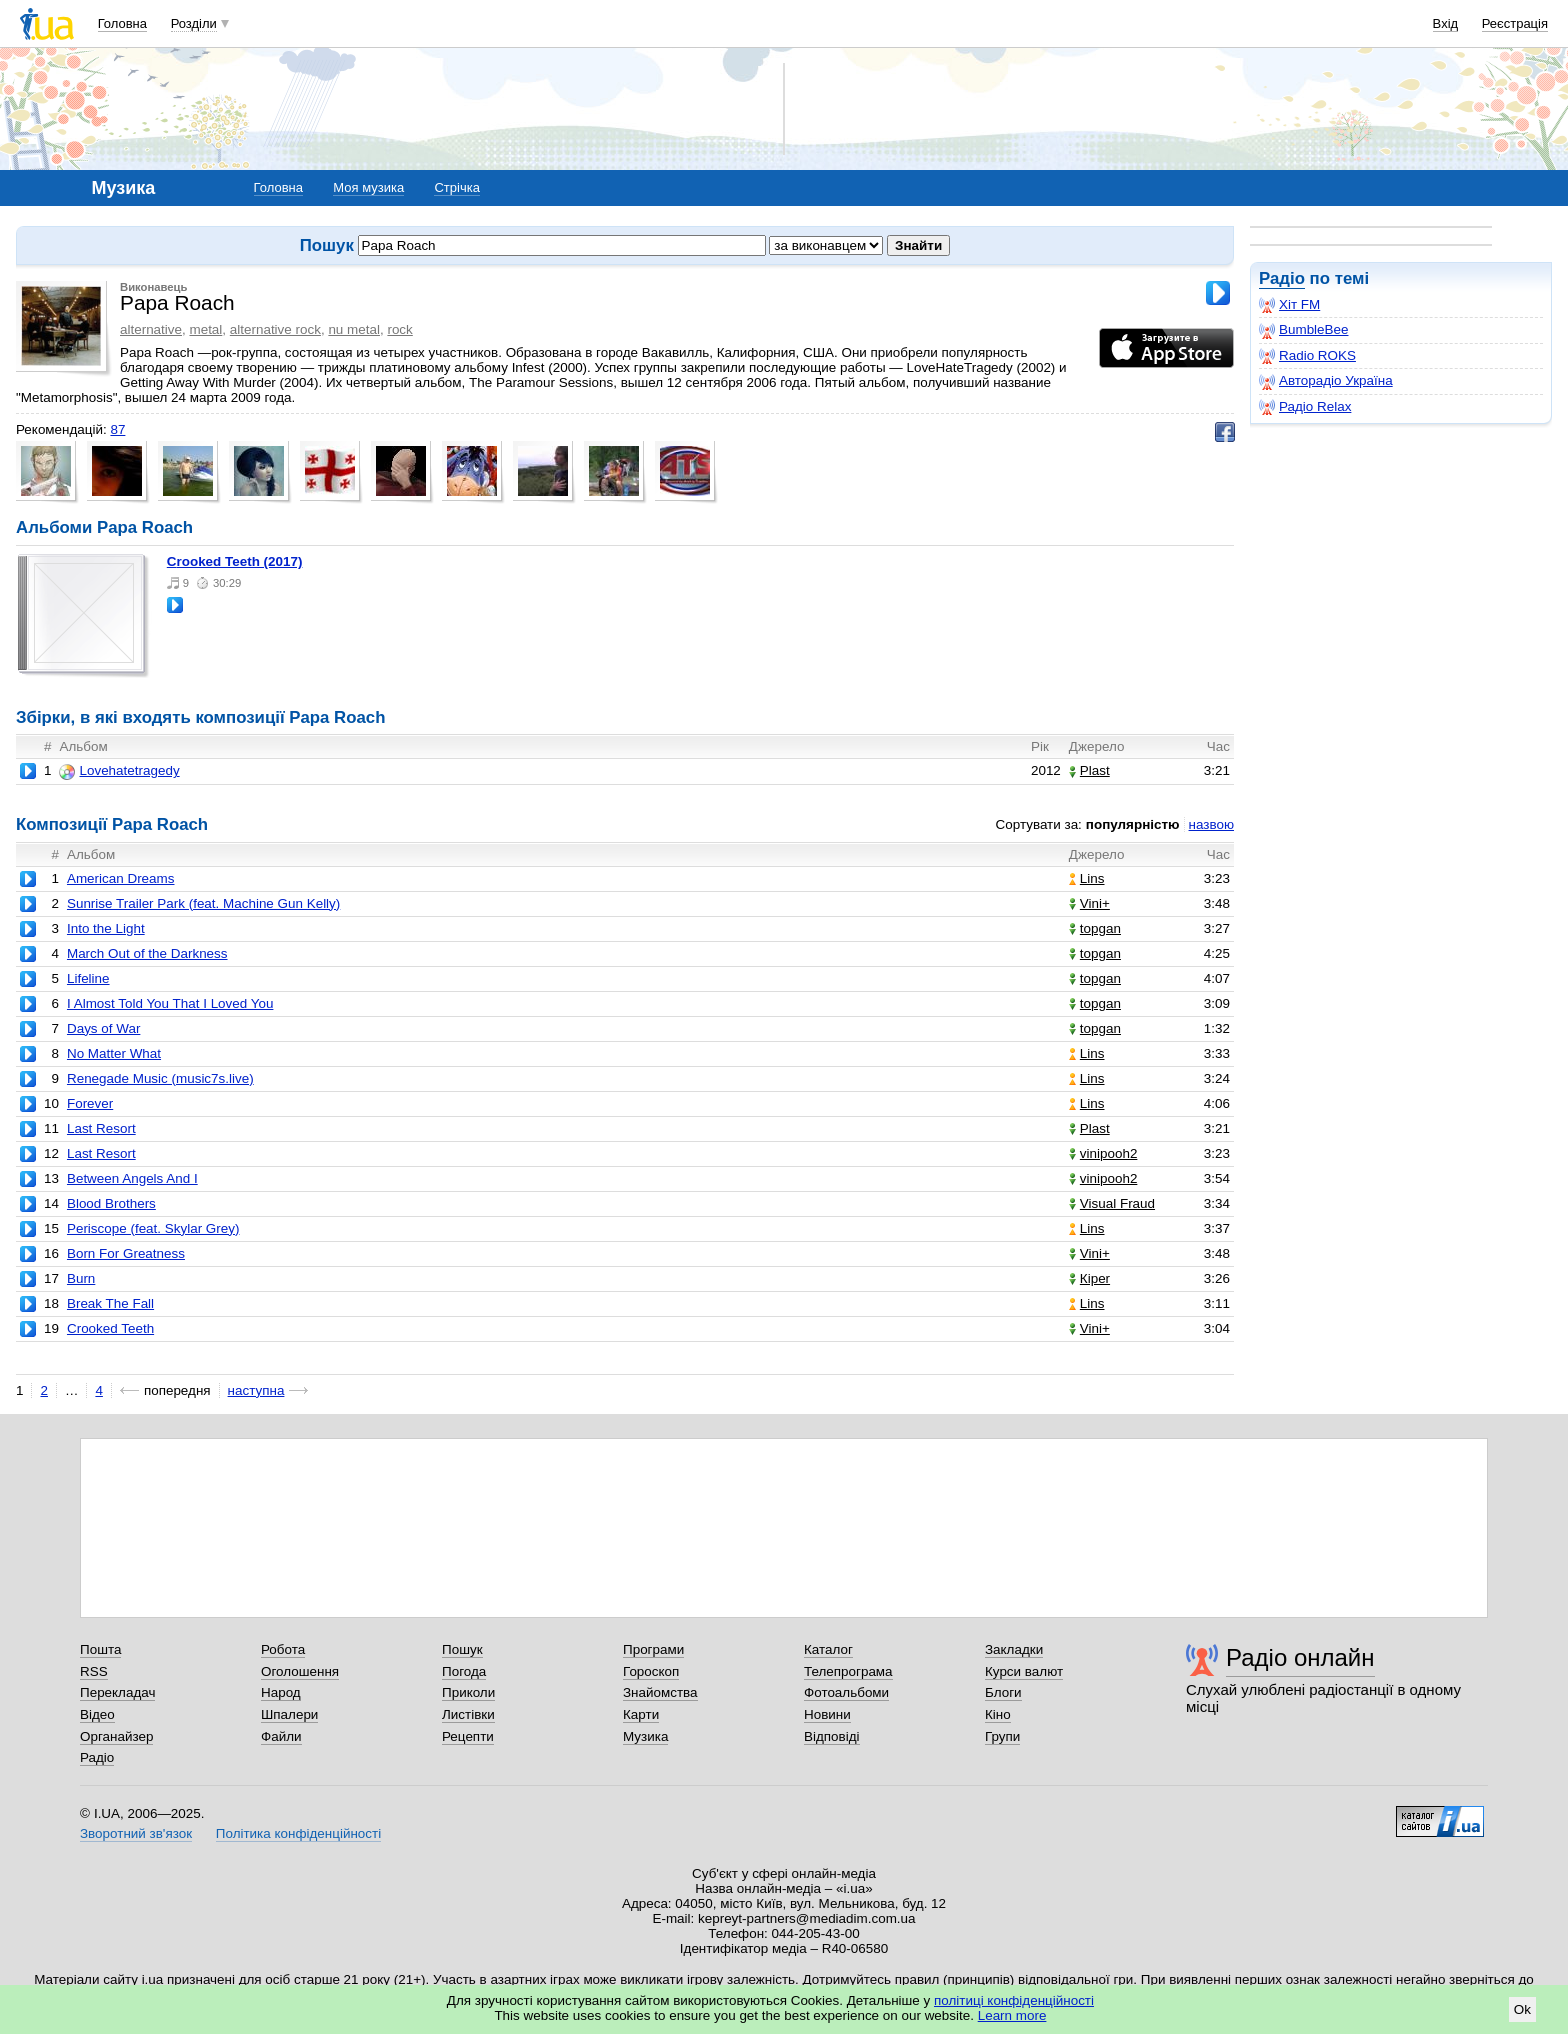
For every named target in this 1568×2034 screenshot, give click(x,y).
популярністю (1133, 824)
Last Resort (101, 1128)
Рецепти (468, 1736)
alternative (151, 329)
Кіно (998, 1714)
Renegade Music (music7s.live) (160, 1078)
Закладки (1014, 1649)
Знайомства (660, 1692)
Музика (645, 1736)
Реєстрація (1515, 23)
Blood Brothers (111, 1203)
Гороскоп (651, 1671)
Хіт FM (1289, 305)
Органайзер (116, 1736)
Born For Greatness (126, 1253)
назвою (1211, 824)
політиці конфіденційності (1014, 2000)
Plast (1089, 770)
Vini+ (1089, 903)
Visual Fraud (1112, 1203)
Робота (283, 1649)
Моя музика (368, 187)
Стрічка (456, 187)
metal (205, 329)
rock (399, 329)
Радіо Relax (1305, 407)
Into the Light (106, 928)
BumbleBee (1303, 330)
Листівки (468, 1714)
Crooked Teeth (110, 1328)
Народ (281, 1692)
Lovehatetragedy (119, 771)
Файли (281, 1736)
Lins (1087, 878)
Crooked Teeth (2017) (235, 561)
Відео (97, 1714)
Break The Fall (110, 1303)
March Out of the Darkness (147, 953)
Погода (464, 1671)
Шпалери (289, 1714)
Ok (1522, 2009)
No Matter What (114, 1053)
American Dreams (121, 878)
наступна (256, 1390)
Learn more (1012, 2015)
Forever (90, 1103)
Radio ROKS (1307, 356)
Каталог (828, 1649)
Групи (1002, 1736)
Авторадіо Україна (1326, 381)
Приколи (468, 1692)
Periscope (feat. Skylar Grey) (153, 1228)
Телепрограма (848, 1671)
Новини (827, 1714)
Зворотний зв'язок (136, 1833)
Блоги (1003, 1692)
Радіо (1282, 278)
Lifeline (88, 978)
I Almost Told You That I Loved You (170, 1003)
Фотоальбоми (846, 1692)
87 (117, 429)
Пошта (100, 1649)
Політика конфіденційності (298, 1833)
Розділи (194, 23)
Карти (641, 1714)
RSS (94, 1671)
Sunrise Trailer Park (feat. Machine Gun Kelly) (203, 903)
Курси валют (1024, 1671)
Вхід (1446, 23)
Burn (81, 1278)
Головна (122, 23)
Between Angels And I (132, 1178)
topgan (1095, 928)
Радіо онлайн (1300, 1657)
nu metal (354, 329)
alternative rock (275, 329)
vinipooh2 (1103, 1153)
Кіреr (1089, 1278)
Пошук (462, 1649)
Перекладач (117, 1692)
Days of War (103, 1028)
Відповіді (832, 1736)
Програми (653, 1649)
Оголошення (300, 1671)
